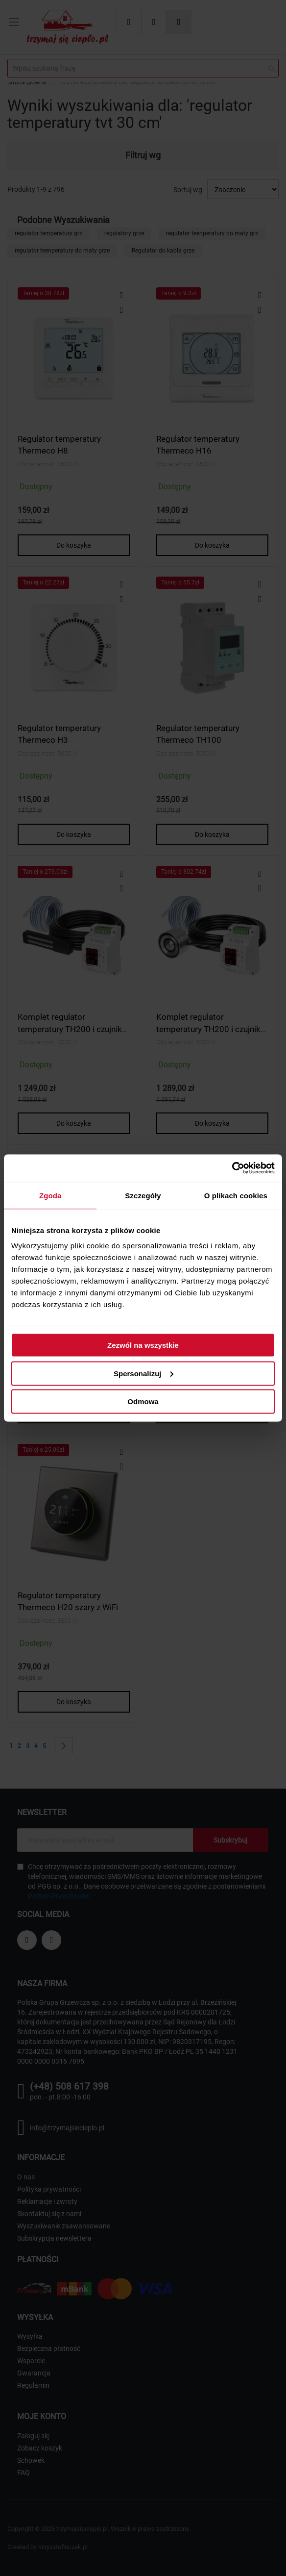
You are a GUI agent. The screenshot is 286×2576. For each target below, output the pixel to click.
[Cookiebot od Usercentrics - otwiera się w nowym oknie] (232, 1168)
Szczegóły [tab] (143, 1195)
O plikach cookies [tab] (235, 1195)
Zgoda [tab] (50, 1195)
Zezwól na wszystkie (143, 1345)
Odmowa (142, 1401)
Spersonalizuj (143, 1373)
